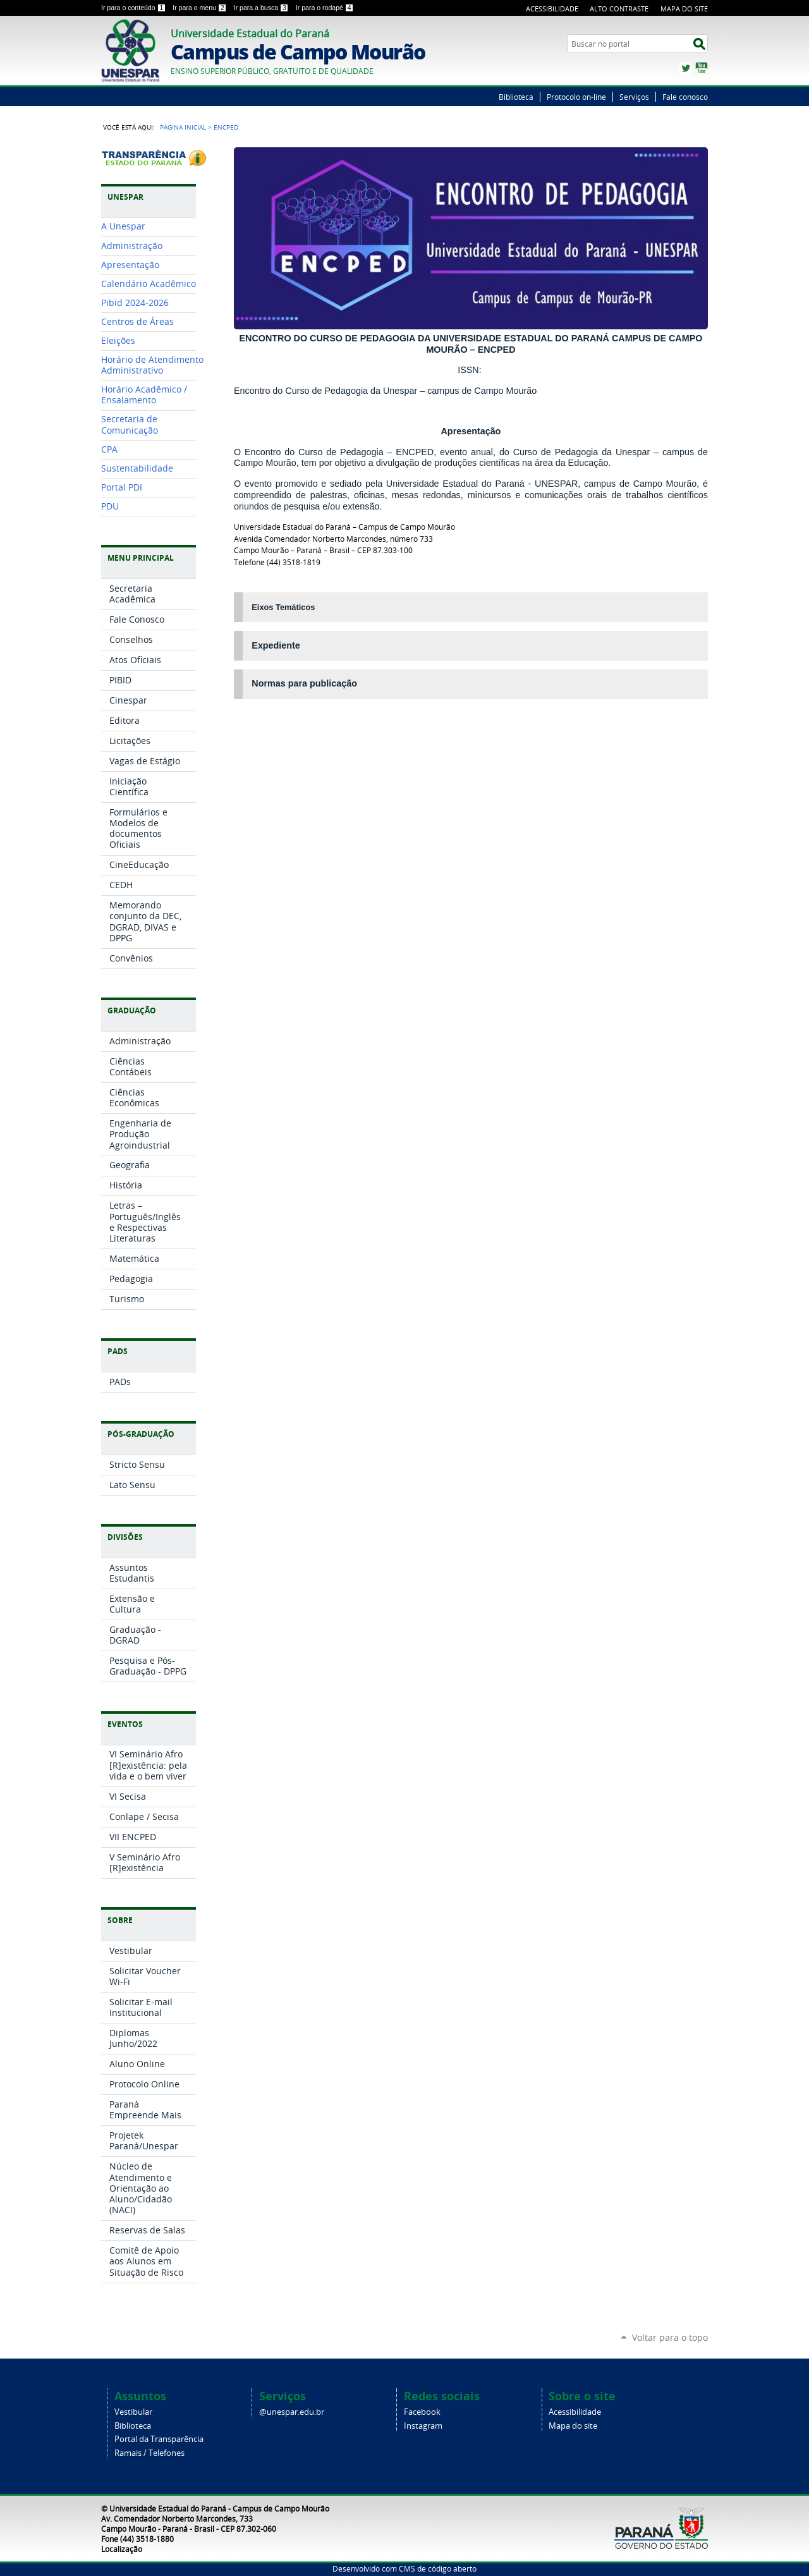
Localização (121, 2549)
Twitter (685, 68)
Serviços (634, 97)
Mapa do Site (684, 8)
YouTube (701, 68)
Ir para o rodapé (325, 7)
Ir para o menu (200, 7)
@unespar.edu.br (291, 2412)
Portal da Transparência (159, 2439)
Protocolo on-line (576, 97)
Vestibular (133, 2412)
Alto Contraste (619, 8)
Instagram (423, 2425)
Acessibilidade (552, 8)
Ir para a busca (262, 7)
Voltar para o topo (670, 2337)
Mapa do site (573, 2425)
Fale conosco (685, 97)
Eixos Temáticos (283, 607)
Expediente (276, 645)
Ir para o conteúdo (134, 7)
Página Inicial (183, 127)
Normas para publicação (304, 683)
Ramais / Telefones (149, 2453)
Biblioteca (516, 97)
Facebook (422, 2412)
